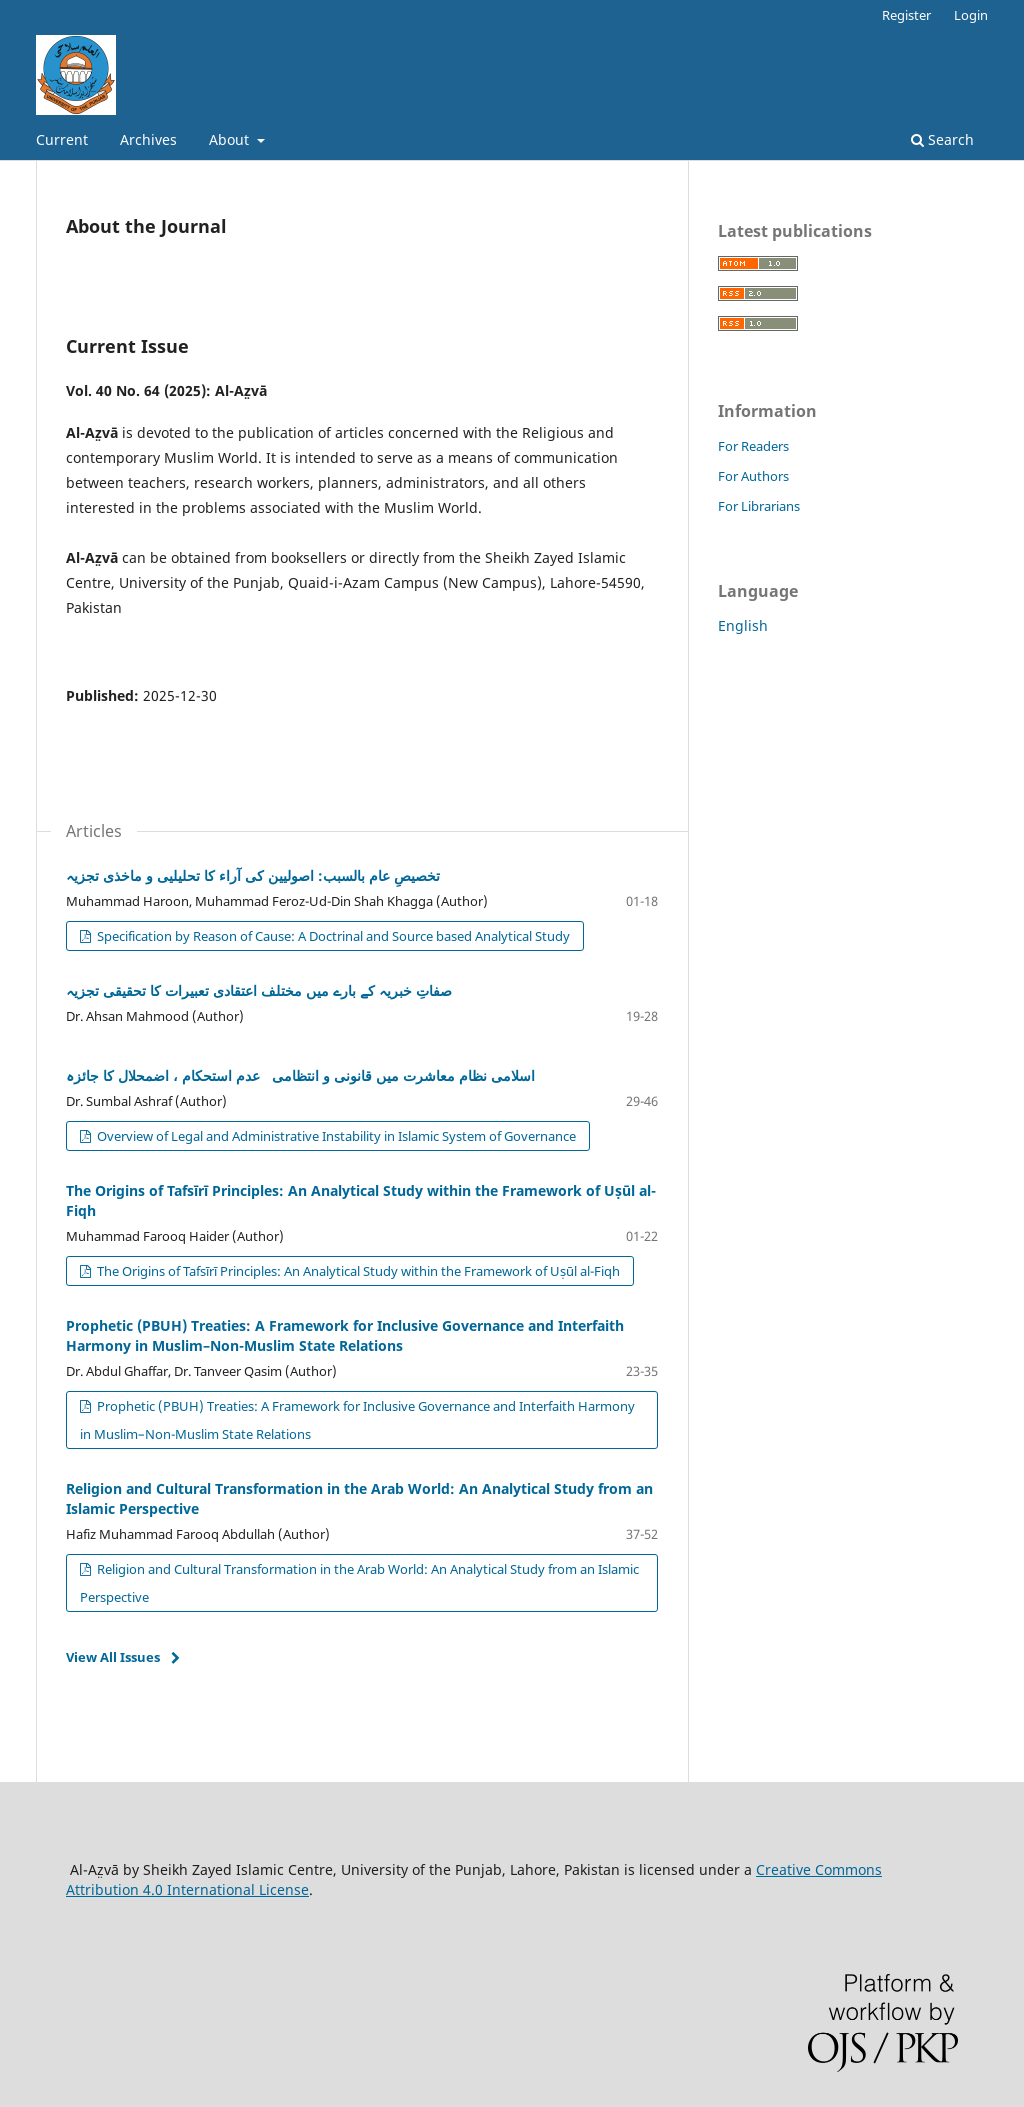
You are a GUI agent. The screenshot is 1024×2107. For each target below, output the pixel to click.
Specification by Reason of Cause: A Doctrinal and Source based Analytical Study (332, 936)
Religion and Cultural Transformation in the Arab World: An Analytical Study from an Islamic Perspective (359, 1583)
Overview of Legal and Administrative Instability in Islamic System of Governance (335, 1136)
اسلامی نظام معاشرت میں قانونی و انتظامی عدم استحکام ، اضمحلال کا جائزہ (300, 1075)
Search (942, 139)
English (743, 625)
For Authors (753, 476)
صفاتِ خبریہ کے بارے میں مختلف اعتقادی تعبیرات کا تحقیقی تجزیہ (259, 990)
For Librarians (759, 506)
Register (906, 15)
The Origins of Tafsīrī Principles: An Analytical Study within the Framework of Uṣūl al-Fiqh (357, 1271)
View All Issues (113, 1657)
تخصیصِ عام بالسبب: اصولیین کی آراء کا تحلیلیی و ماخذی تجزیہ (253, 875)
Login (971, 15)
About (231, 139)
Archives (148, 139)
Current (62, 139)
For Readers (753, 446)
